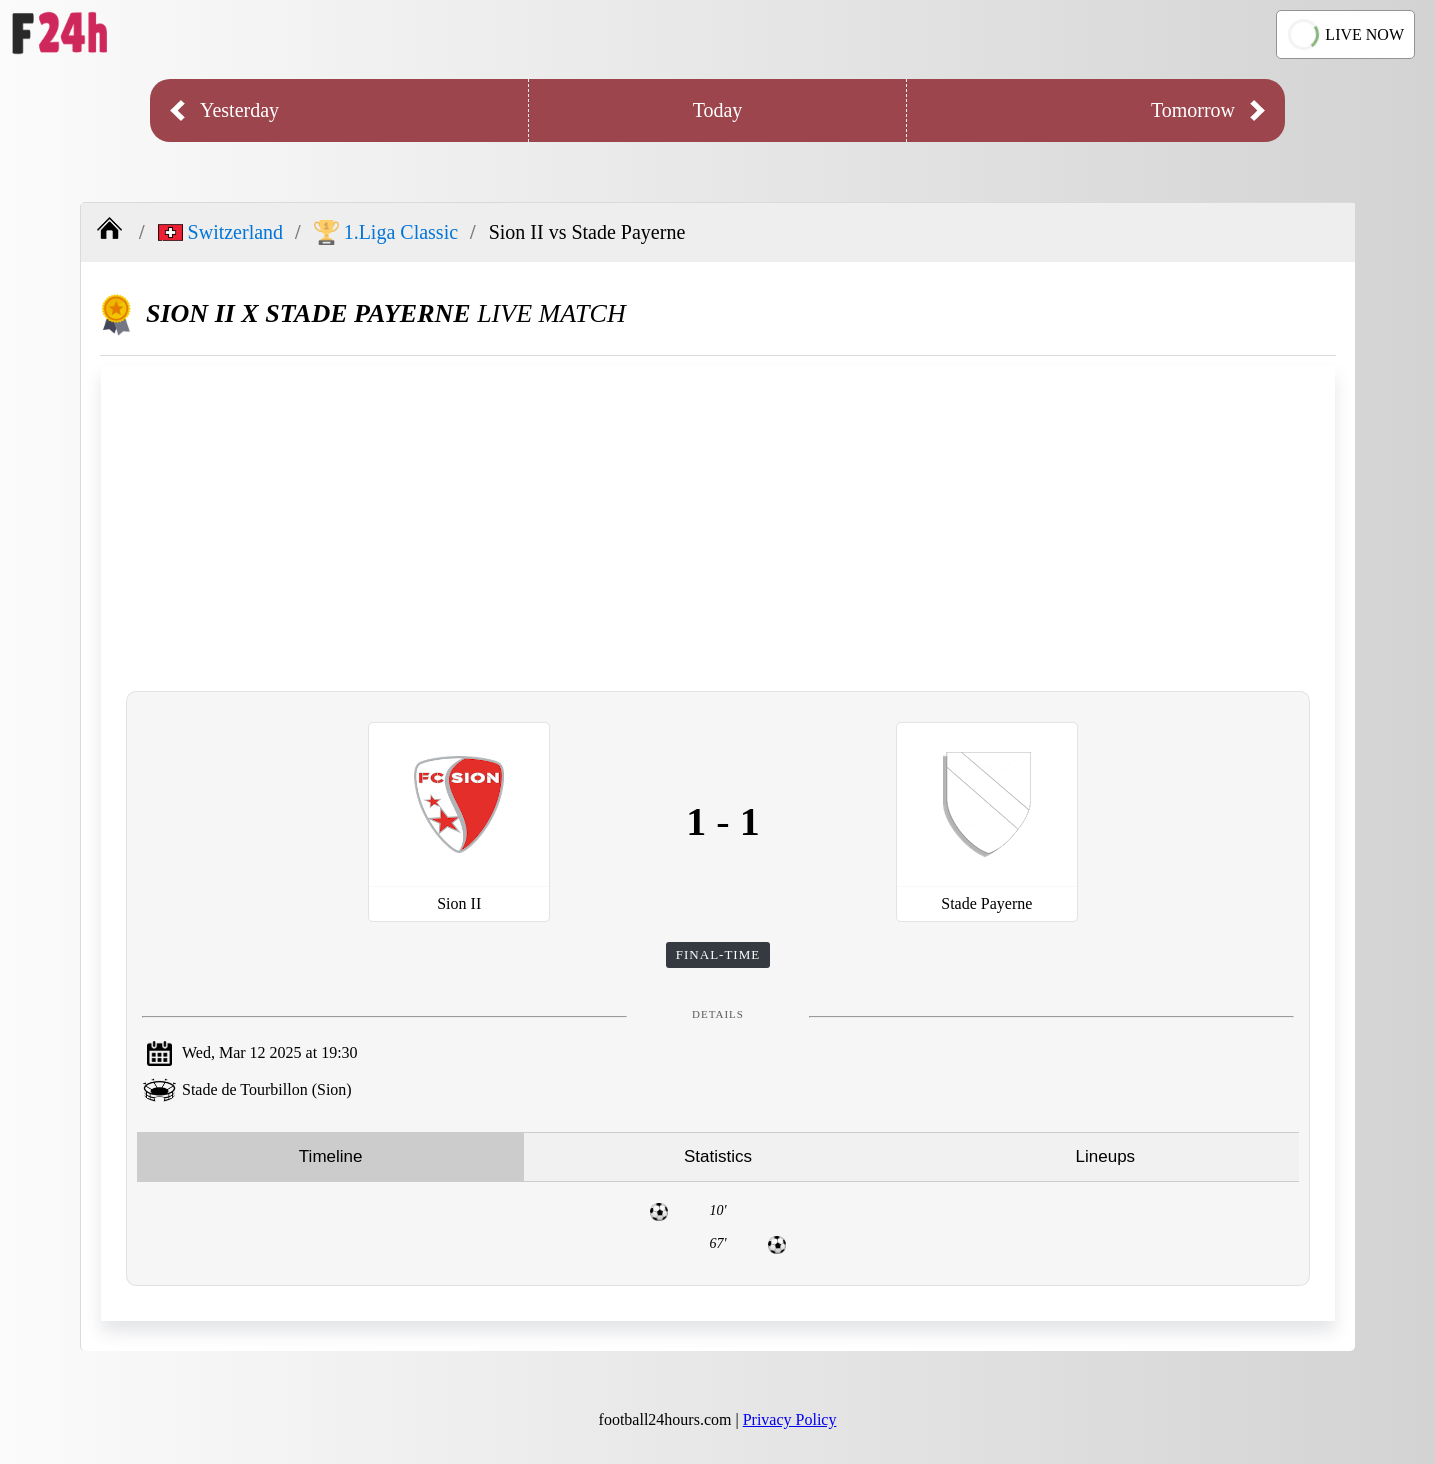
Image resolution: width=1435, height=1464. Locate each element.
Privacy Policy (790, 1419)
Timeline (331, 1156)
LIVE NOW (1343, 34)
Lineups (1106, 1156)
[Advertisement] (718, 526)
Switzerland (221, 232)
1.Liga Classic (386, 232)
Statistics (718, 1156)
